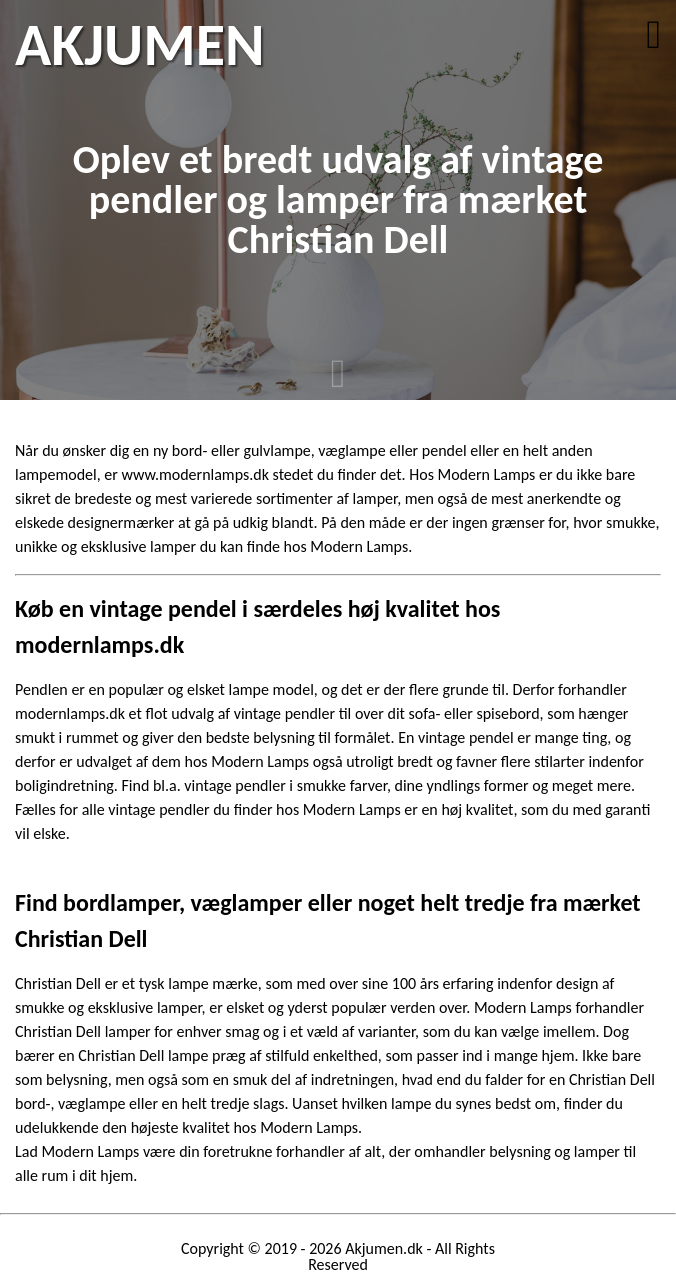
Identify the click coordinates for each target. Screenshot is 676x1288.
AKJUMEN (139, 45)
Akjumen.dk (384, 1248)
